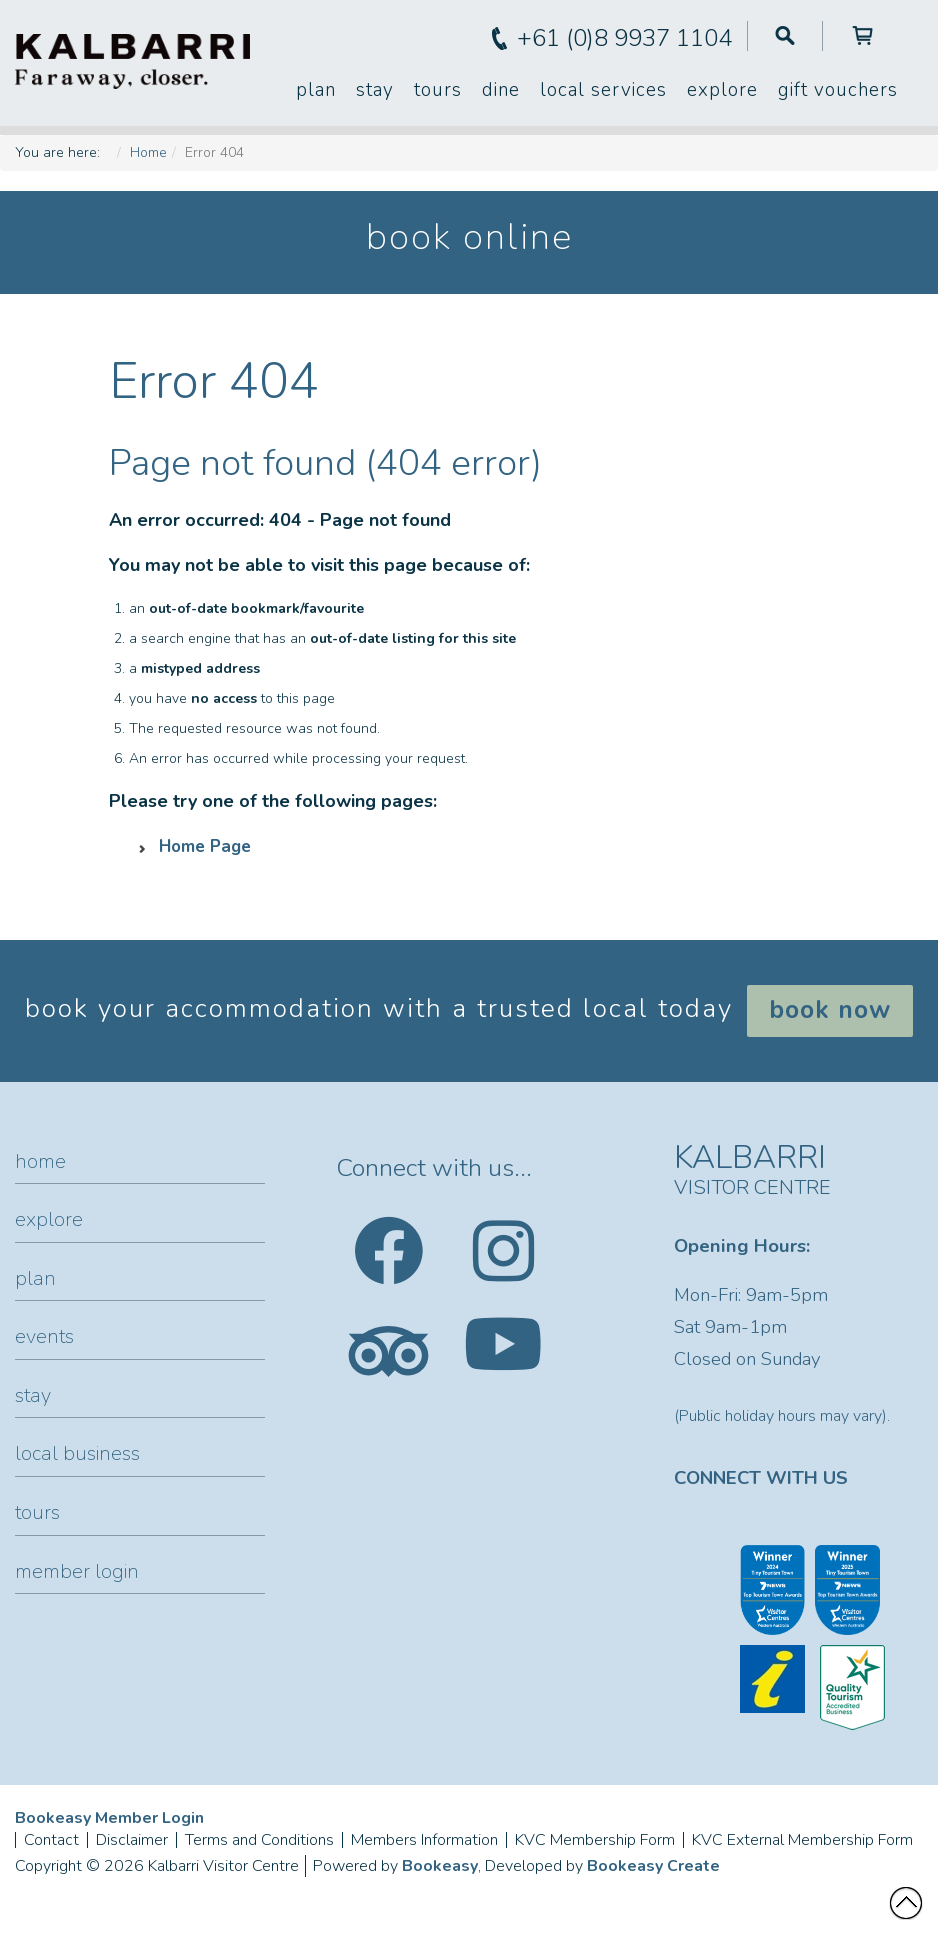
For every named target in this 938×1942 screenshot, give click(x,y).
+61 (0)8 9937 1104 (624, 38)
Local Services (603, 90)
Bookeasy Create (653, 1866)
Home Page (205, 846)
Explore (722, 90)
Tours (438, 90)
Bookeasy (440, 1866)
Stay (375, 90)
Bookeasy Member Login (109, 1818)
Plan (316, 90)
